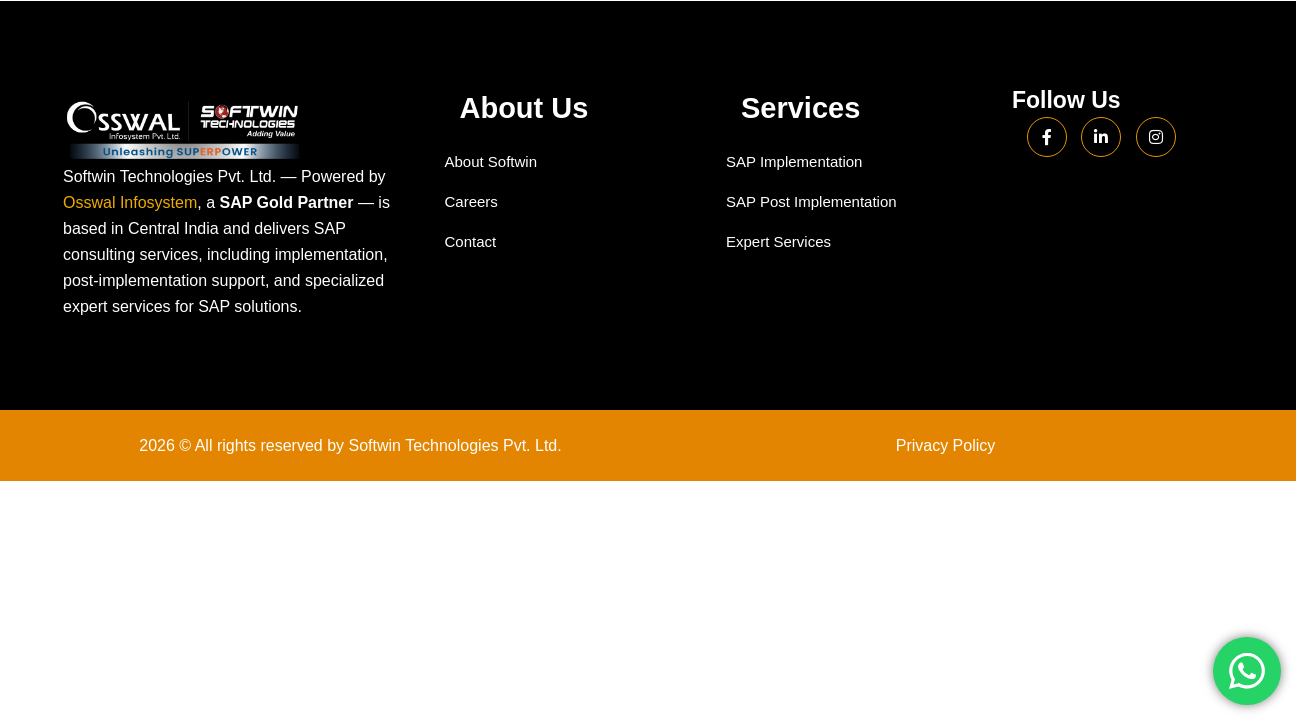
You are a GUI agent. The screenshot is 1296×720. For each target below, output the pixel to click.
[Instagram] (1156, 137)
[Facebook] (1047, 137)
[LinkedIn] (1101, 137)
